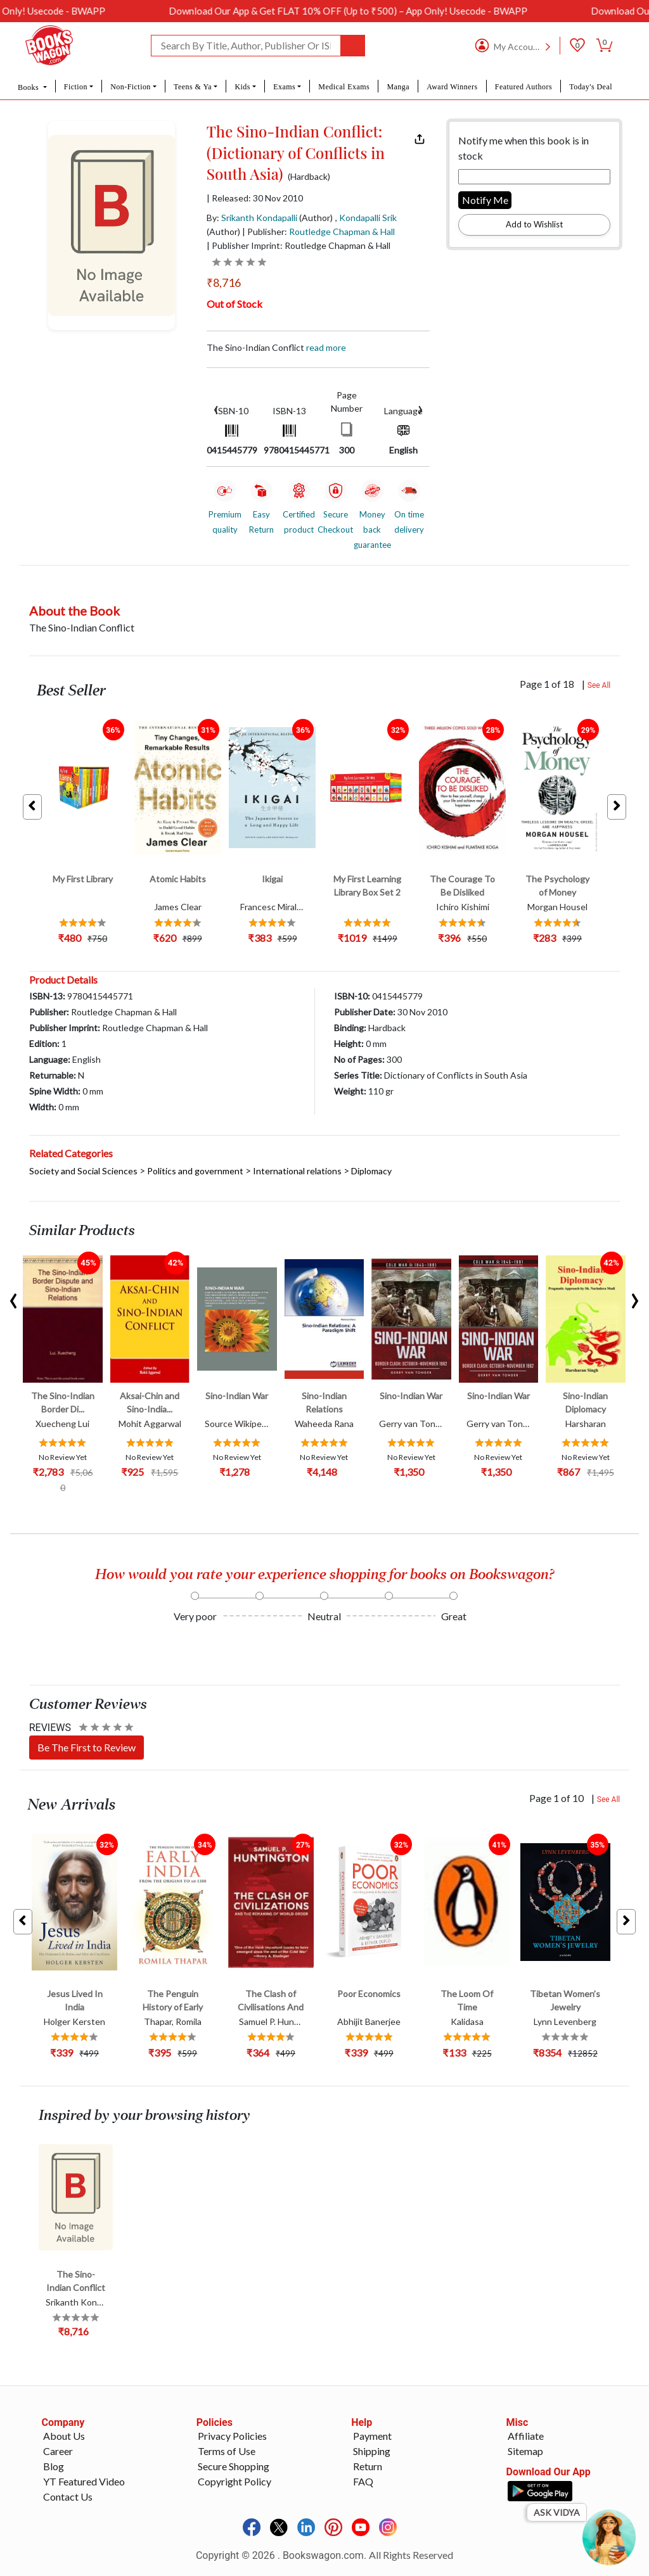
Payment (372, 2436)
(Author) (316, 217)
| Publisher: (318, 231)
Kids (242, 86)
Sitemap (525, 2451)
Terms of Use (226, 2451)
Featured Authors (523, 86)
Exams (284, 86)
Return (367, 2466)
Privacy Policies (232, 2436)
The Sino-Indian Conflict (276, 347)
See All (599, 685)
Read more (326, 347)
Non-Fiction (130, 86)
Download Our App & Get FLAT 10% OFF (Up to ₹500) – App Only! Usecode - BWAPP (443, 10)
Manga (398, 86)
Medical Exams (343, 86)
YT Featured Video (84, 2481)
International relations (297, 1170)
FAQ (363, 2481)
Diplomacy (371, 1170)
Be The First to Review (86, 1747)
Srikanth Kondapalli (259, 217)
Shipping (371, 2451)
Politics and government (195, 1170)
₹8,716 (224, 282)
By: (252, 217)
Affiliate (526, 2436)
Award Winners (452, 86)
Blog (53, 2466)
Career (58, 2451)
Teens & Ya (193, 86)
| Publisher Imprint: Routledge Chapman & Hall (298, 245)
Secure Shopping (233, 2466)
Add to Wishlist (534, 224)
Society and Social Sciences (83, 1170)
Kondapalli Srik (368, 217)
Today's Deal (590, 86)
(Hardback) (309, 177)
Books (29, 87)
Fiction (75, 86)
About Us (64, 2436)
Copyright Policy (234, 2481)
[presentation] (216, 408)
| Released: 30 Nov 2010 (255, 198)
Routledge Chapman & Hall (342, 231)
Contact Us (68, 2496)
